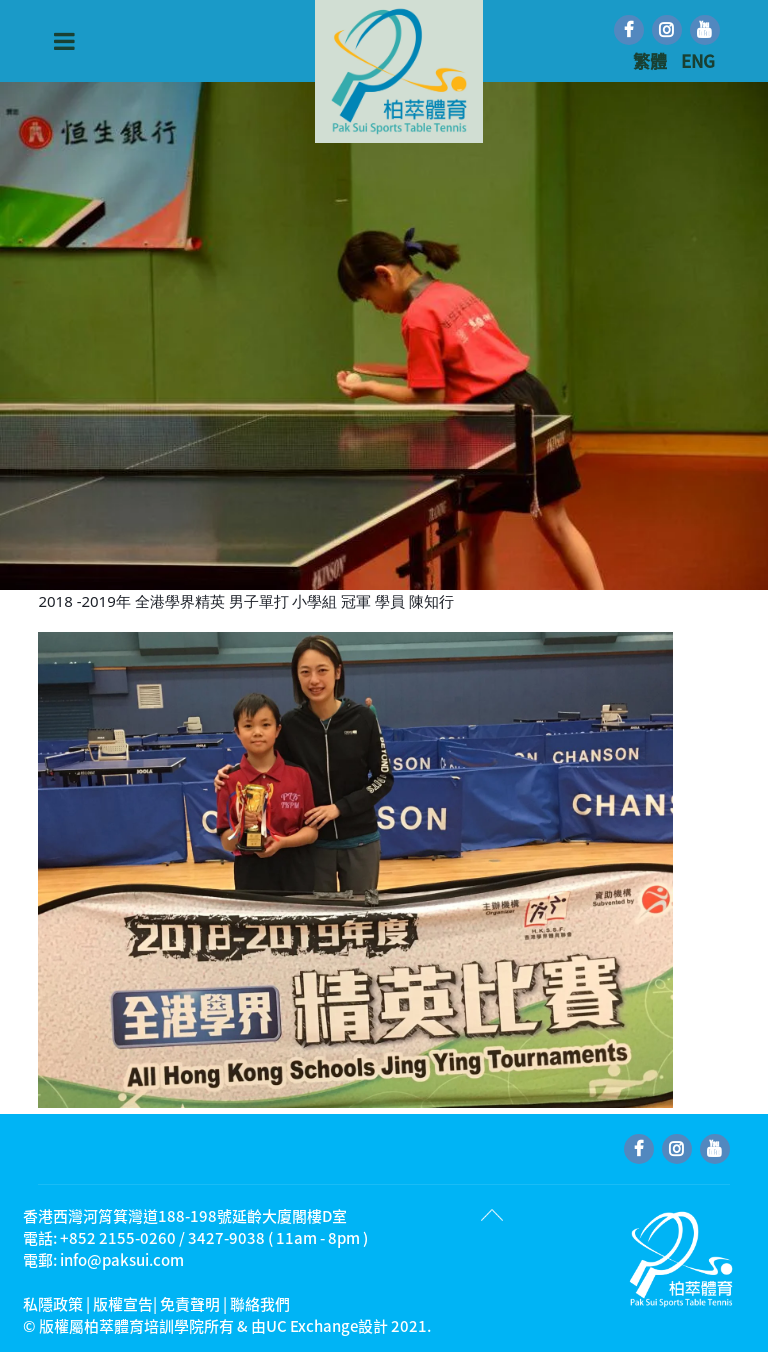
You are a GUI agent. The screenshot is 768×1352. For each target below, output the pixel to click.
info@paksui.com (122, 1260)
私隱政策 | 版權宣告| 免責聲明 (121, 1304)
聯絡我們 (260, 1304)
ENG (698, 60)
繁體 (652, 60)
